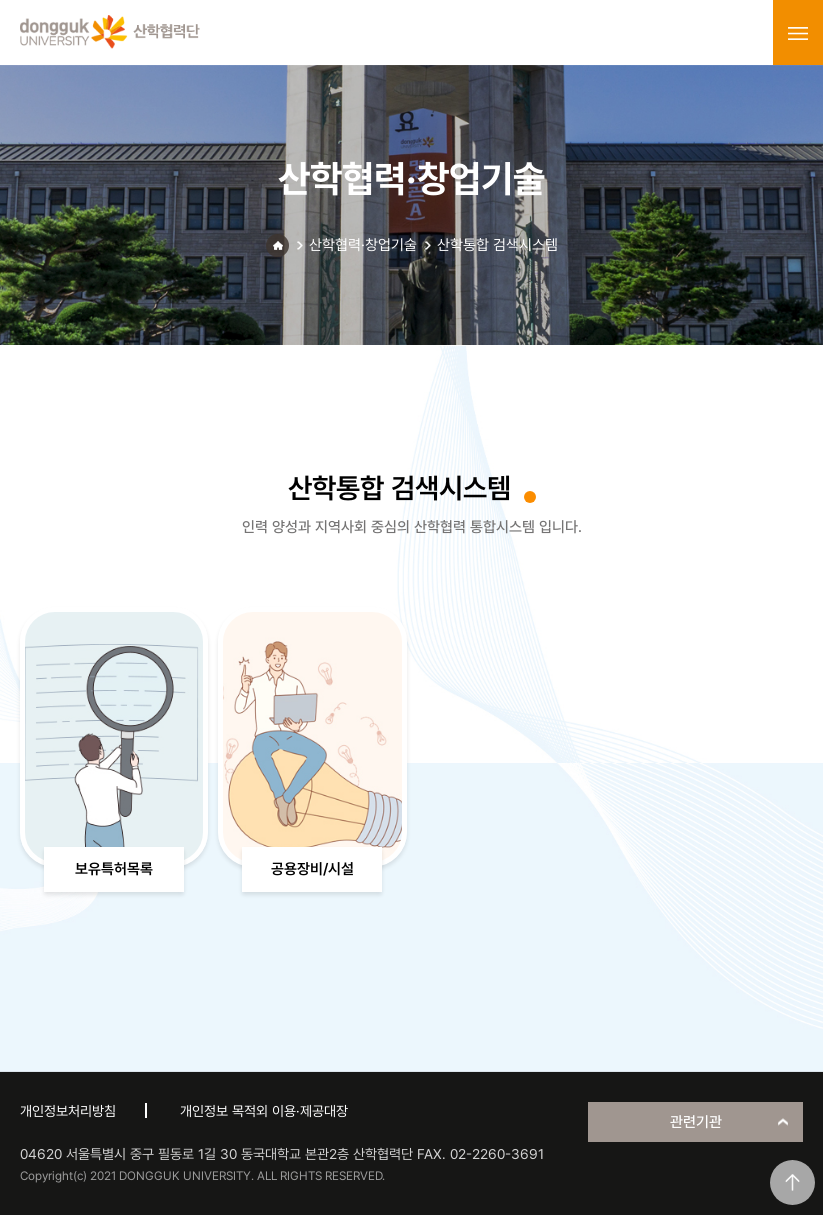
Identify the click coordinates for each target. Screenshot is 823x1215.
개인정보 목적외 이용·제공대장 (264, 1111)
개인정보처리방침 (68, 1111)
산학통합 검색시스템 (497, 245)
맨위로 (792, 1182)
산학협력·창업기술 (363, 245)
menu (798, 33)
